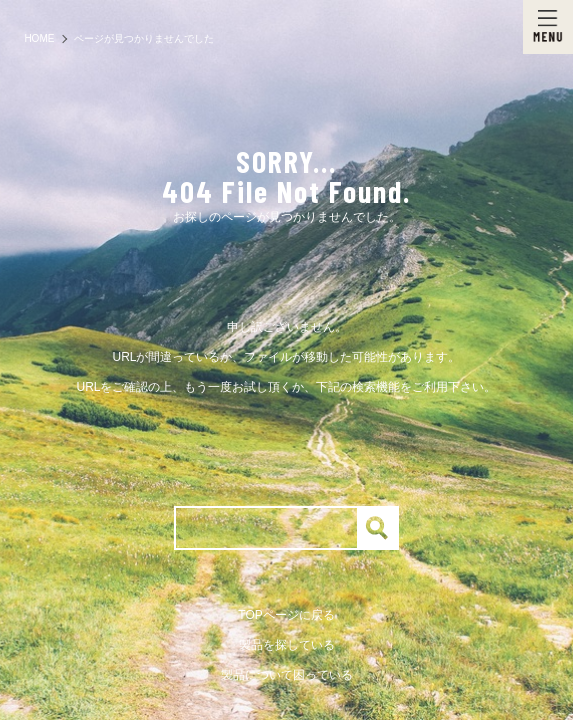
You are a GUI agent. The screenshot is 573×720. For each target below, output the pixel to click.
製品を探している (287, 645)
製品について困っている (287, 675)
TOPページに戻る (286, 615)
